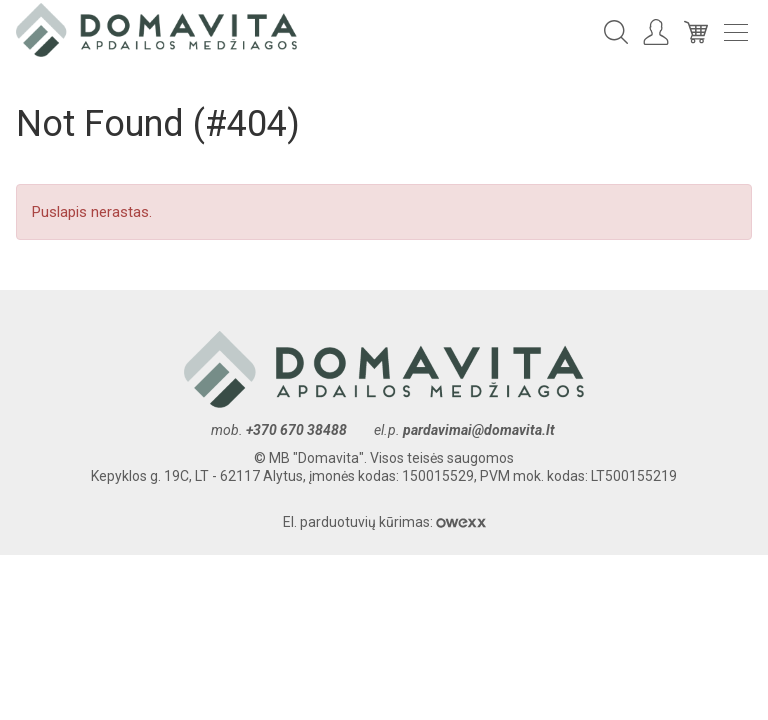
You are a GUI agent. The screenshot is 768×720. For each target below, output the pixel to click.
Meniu (736, 32)
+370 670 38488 (296, 430)
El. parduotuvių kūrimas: (384, 522)
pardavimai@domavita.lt (480, 430)
